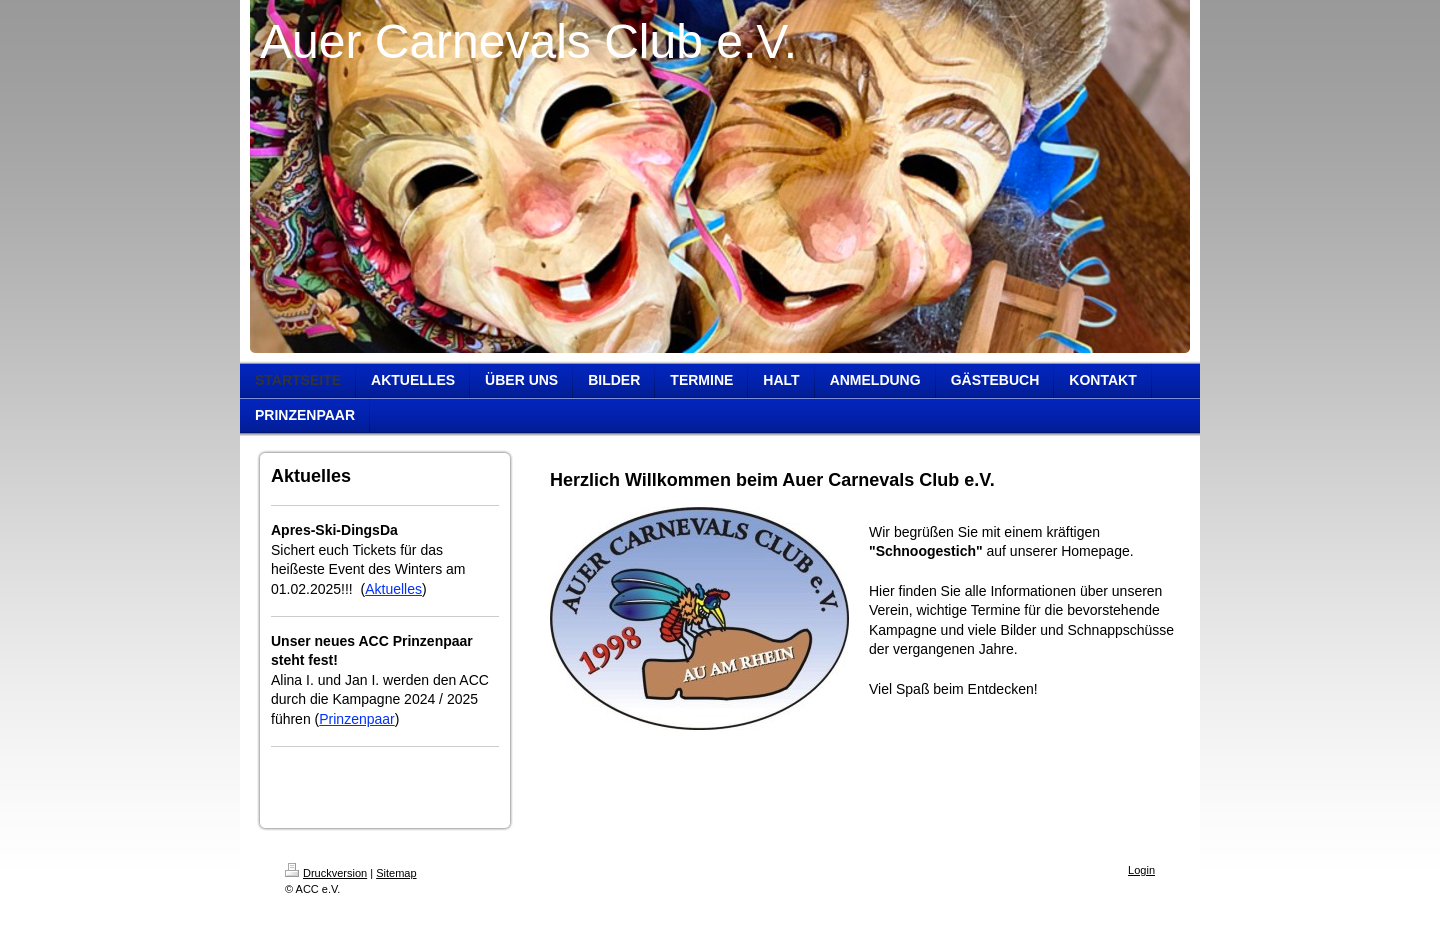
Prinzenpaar (357, 719)
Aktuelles (393, 589)
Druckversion (326, 873)
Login (1141, 870)
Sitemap (396, 873)
